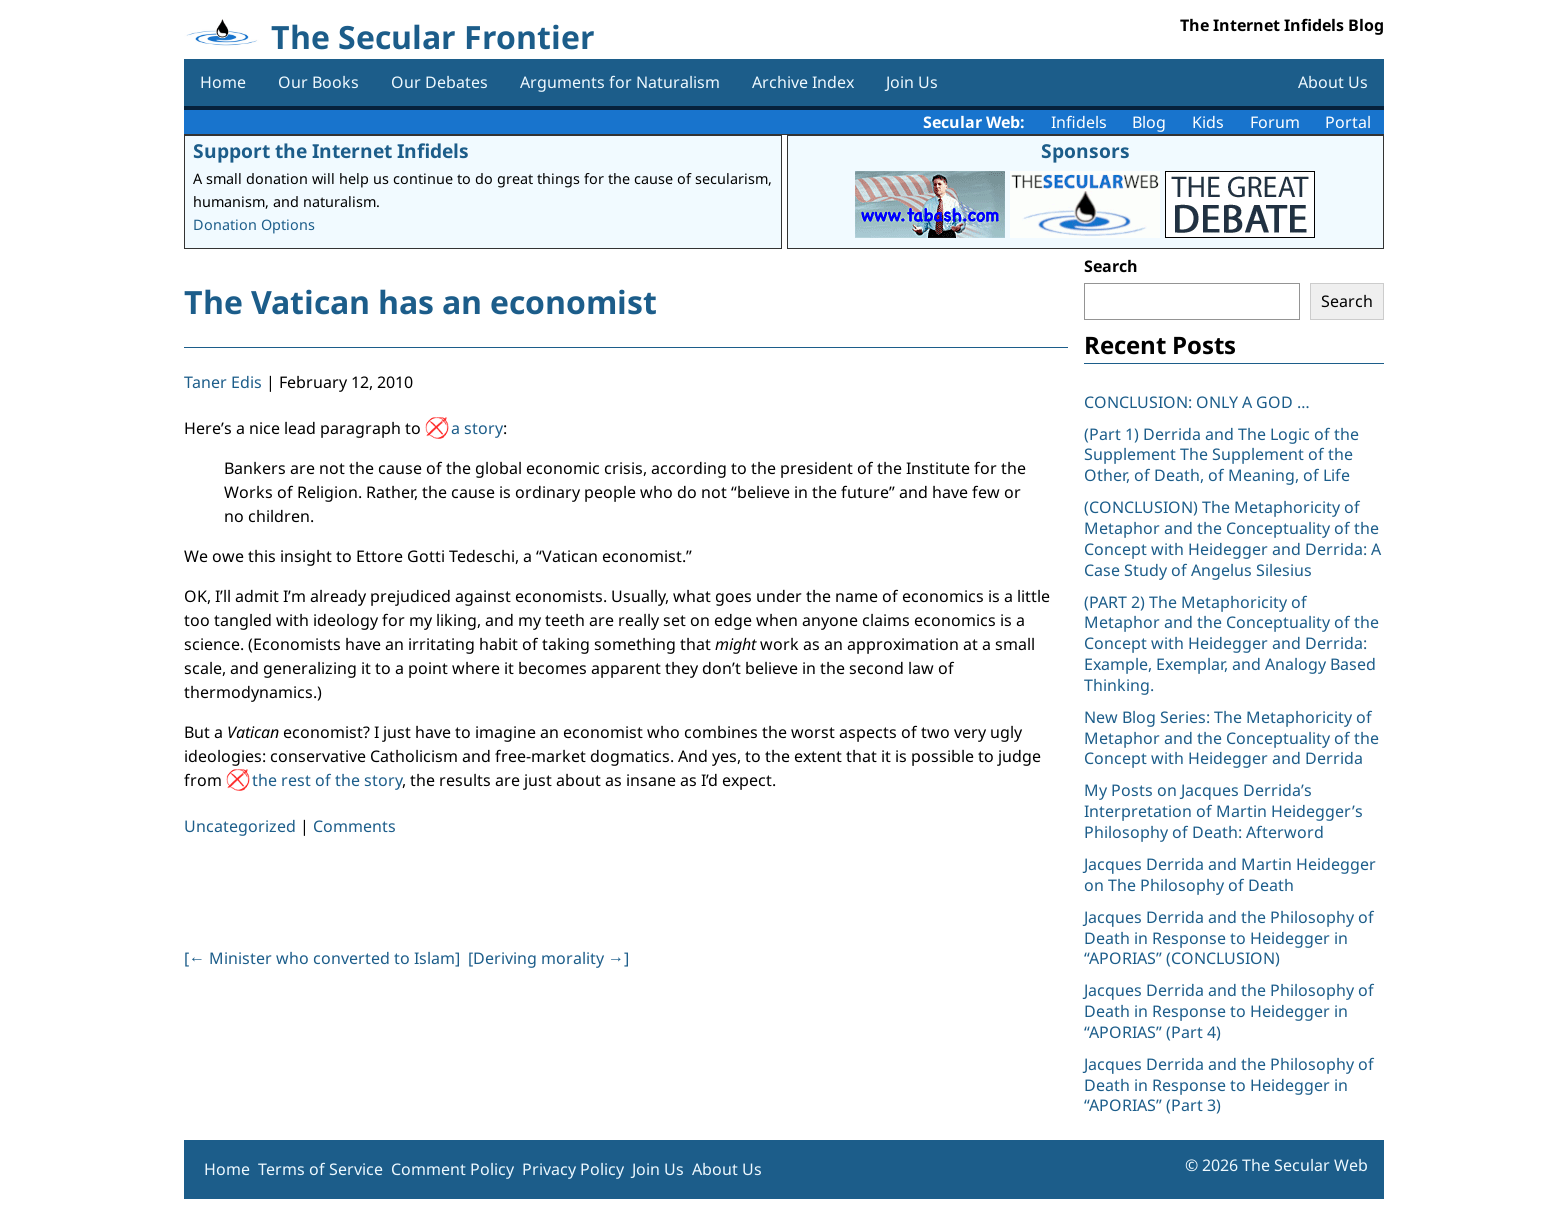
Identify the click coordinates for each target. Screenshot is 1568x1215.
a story (477, 428)
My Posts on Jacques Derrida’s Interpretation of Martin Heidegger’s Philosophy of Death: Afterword (1223, 811)
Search (1111, 266)
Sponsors (1085, 150)
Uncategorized (240, 826)
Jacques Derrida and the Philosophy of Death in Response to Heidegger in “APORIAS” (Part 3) (1229, 1085)
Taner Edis (223, 382)
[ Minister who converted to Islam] (322, 958)
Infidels (1079, 122)
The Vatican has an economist (420, 301)
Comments (354, 826)
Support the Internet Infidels (331, 150)
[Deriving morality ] (548, 958)
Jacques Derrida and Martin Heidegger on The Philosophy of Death (1230, 874)
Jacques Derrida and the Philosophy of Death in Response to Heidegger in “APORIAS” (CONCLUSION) (1229, 938)
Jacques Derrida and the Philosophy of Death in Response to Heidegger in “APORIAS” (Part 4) (1229, 1011)
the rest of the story (327, 780)
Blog (1149, 122)
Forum (1275, 122)
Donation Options (254, 224)
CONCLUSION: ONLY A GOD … (1197, 402)
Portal (1348, 122)
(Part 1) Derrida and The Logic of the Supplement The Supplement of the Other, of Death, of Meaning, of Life (1221, 455)
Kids (1208, 122)
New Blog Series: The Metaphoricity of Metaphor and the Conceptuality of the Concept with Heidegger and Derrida (1231, 738)
